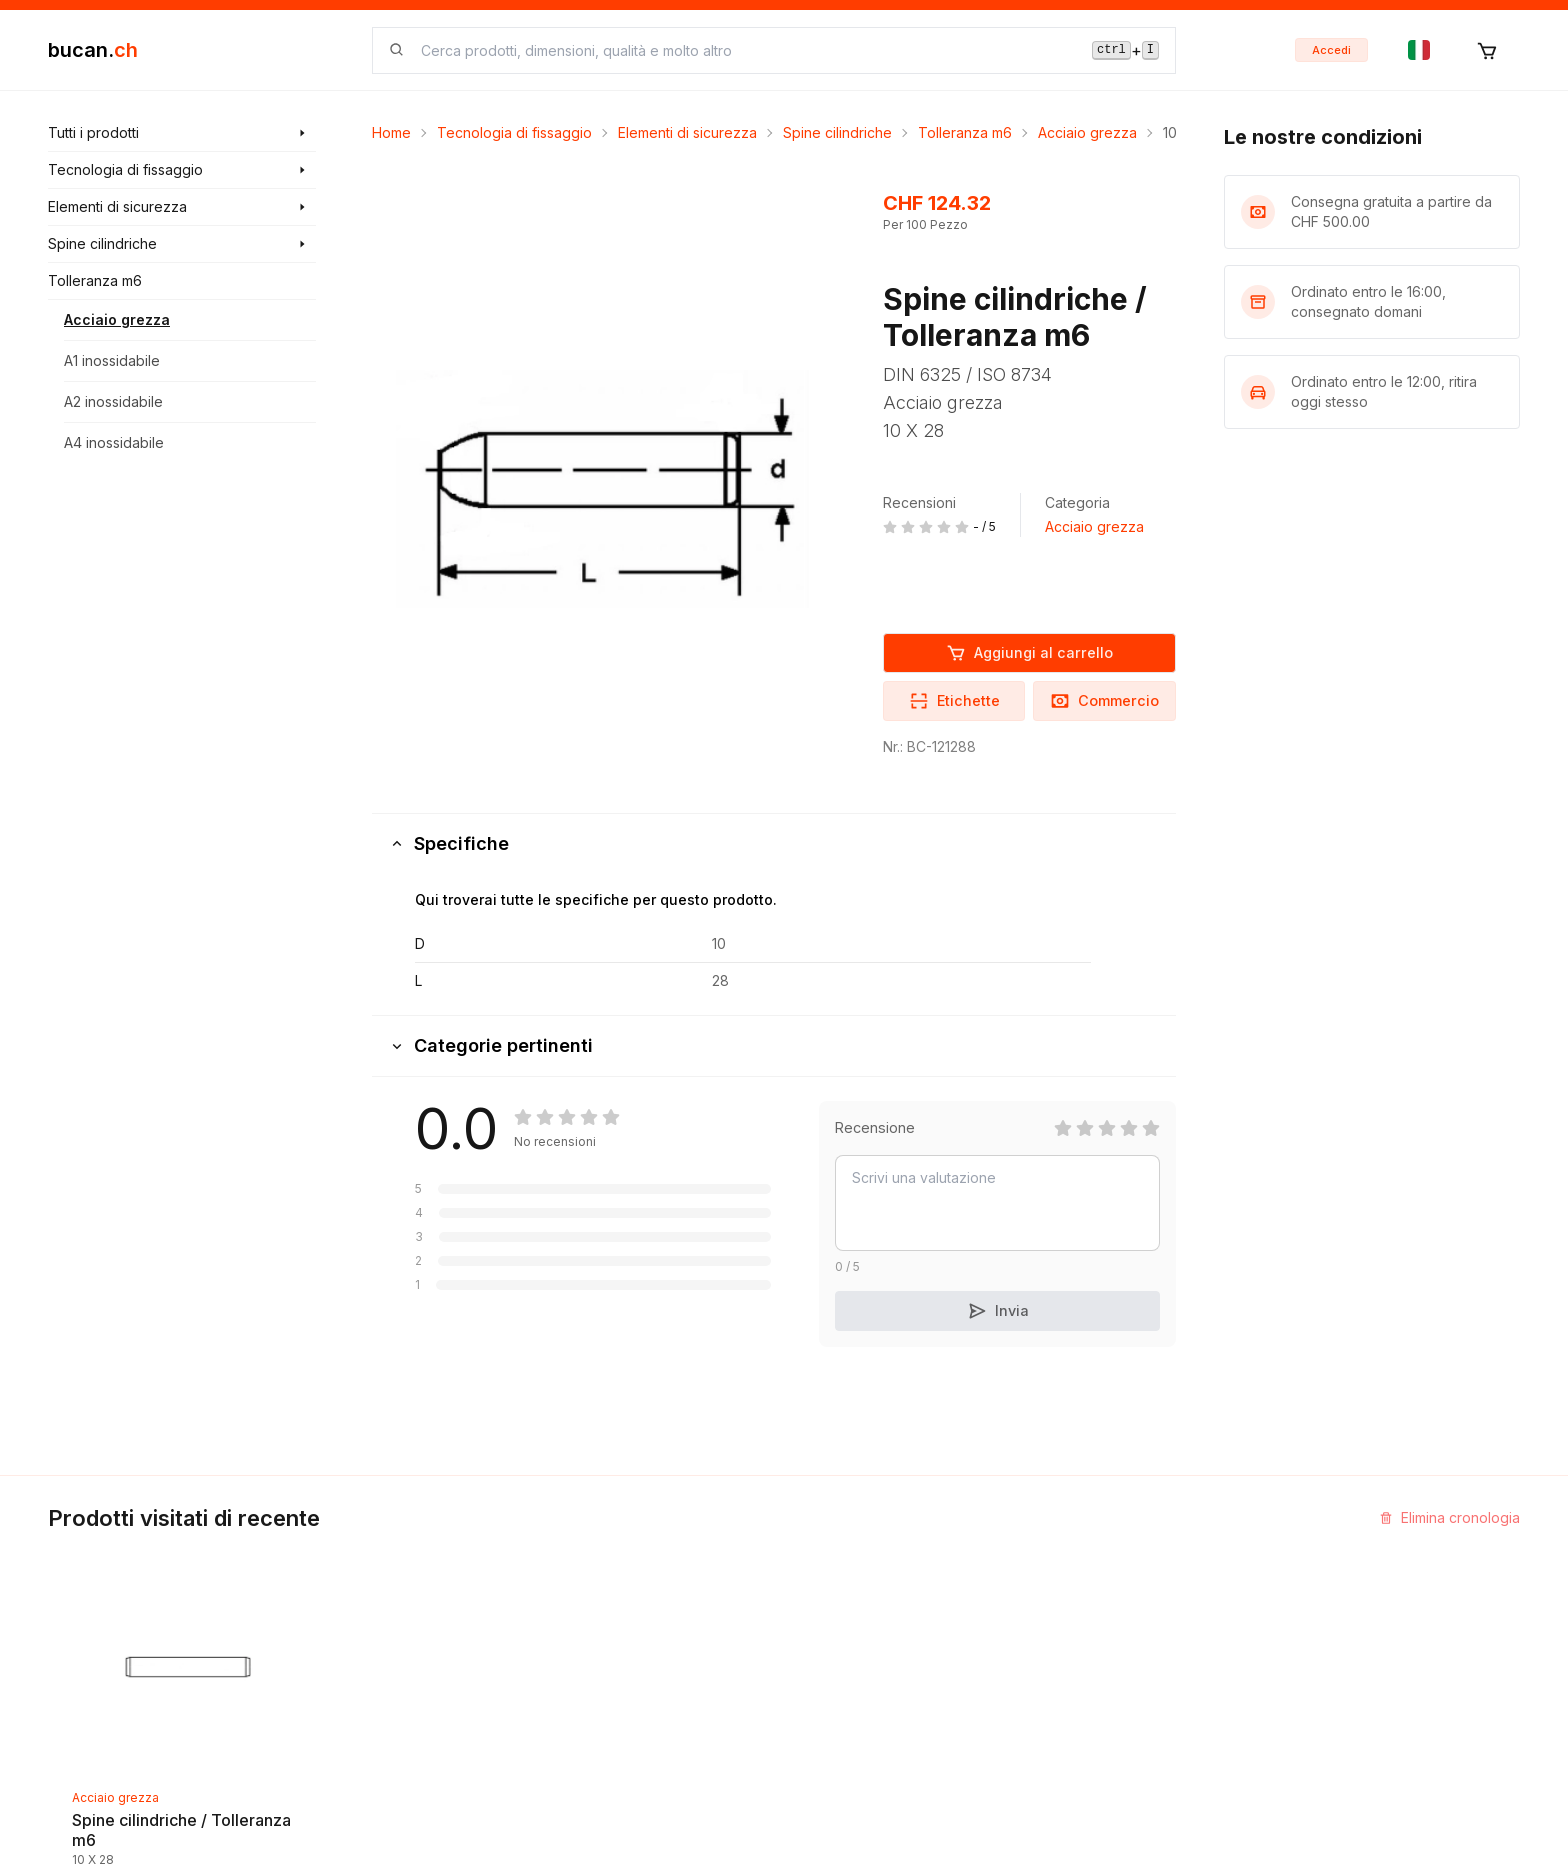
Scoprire (577, 1557)
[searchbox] (744, 50)
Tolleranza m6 (965, 132)
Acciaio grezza (117, 319)
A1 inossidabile (112, 360)
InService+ (1086, 1557)
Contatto (828, 1557)
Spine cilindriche (837, 132)
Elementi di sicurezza (687, 132)
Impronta (828, 1593)
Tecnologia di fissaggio (514, 132)
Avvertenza (837, 1701)
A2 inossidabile (113, 401)
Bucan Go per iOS (1110, 1629)
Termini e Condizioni (867, 1665)
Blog (564, 1593)
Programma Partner (1114, 1593)
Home (391, 132)
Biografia (829, 1629)
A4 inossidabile (114, 442)
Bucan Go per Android (1124, 1665)
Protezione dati (850, 1737)
